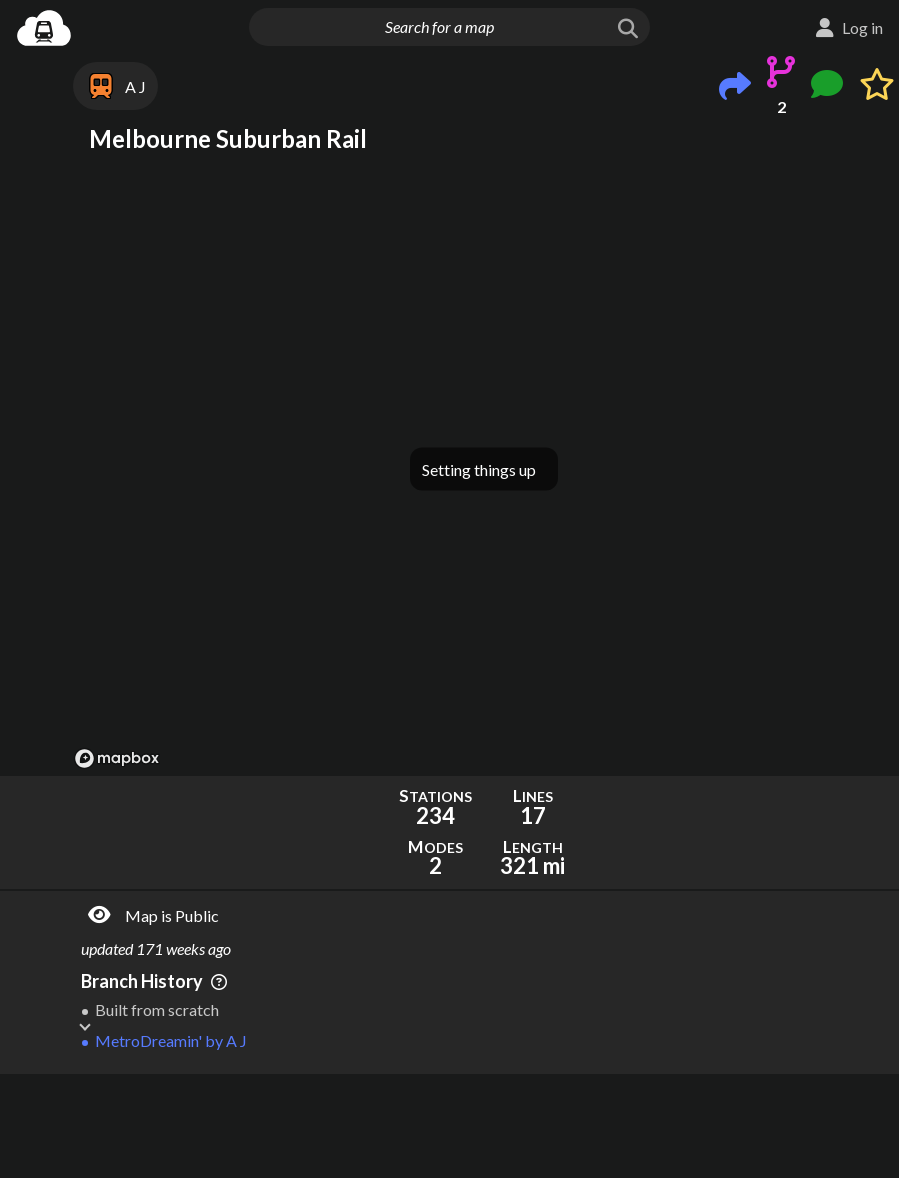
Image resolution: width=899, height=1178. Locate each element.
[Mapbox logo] (117, 758)
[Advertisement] (484, 1126)
